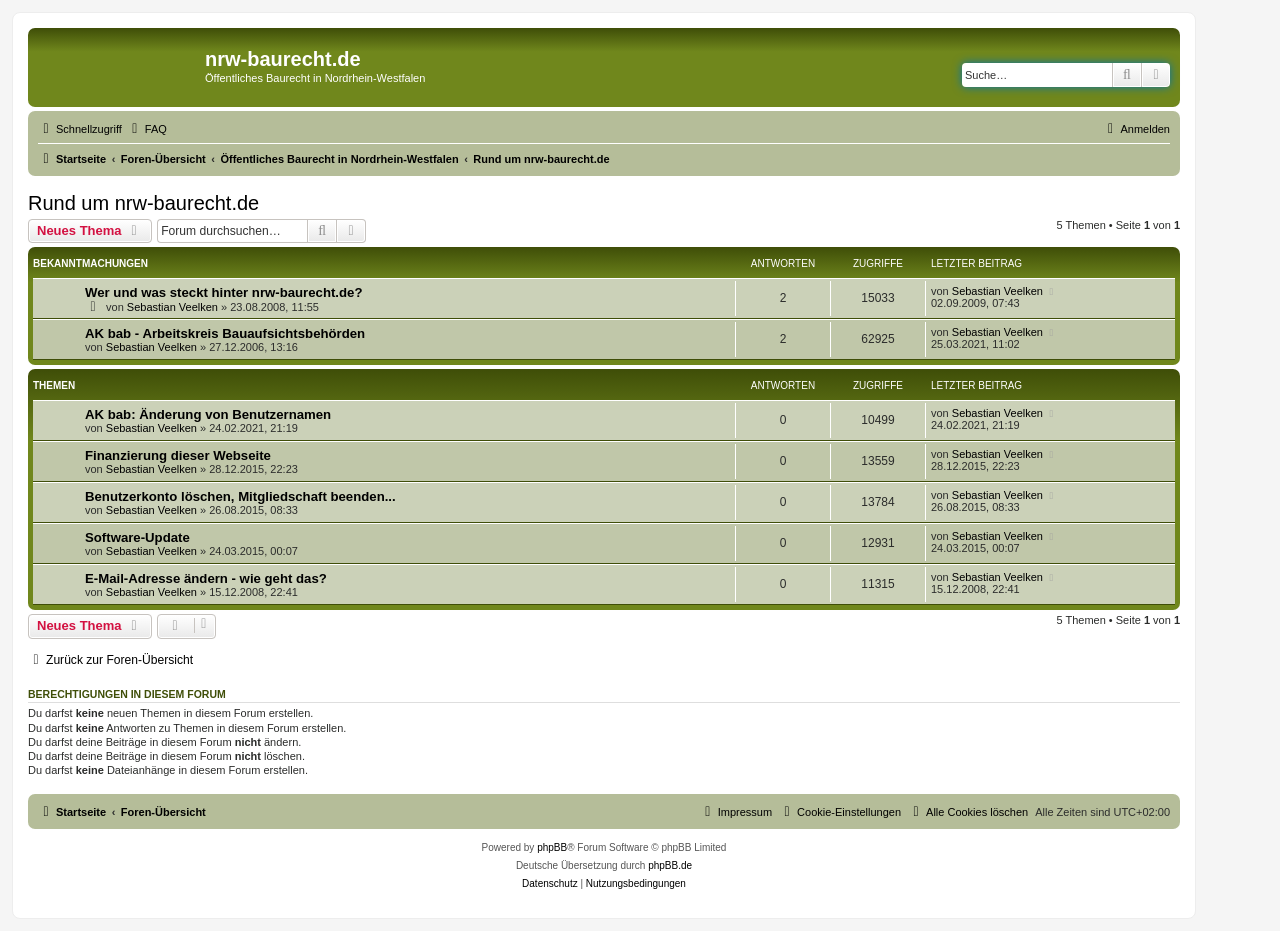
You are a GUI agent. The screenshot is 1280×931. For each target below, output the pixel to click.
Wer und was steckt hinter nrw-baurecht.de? (223, 292)
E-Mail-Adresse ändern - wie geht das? (206, 578)
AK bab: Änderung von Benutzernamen (208, 414)
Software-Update (137, 537)
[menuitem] (147, 129)
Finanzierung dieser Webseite (178, 455)
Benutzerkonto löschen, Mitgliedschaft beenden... (240, 496)
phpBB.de (670, 865)
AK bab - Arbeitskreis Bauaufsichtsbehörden (225, 333)
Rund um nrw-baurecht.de (143, 203)
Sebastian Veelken (172, 307)
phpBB (552, 847)
